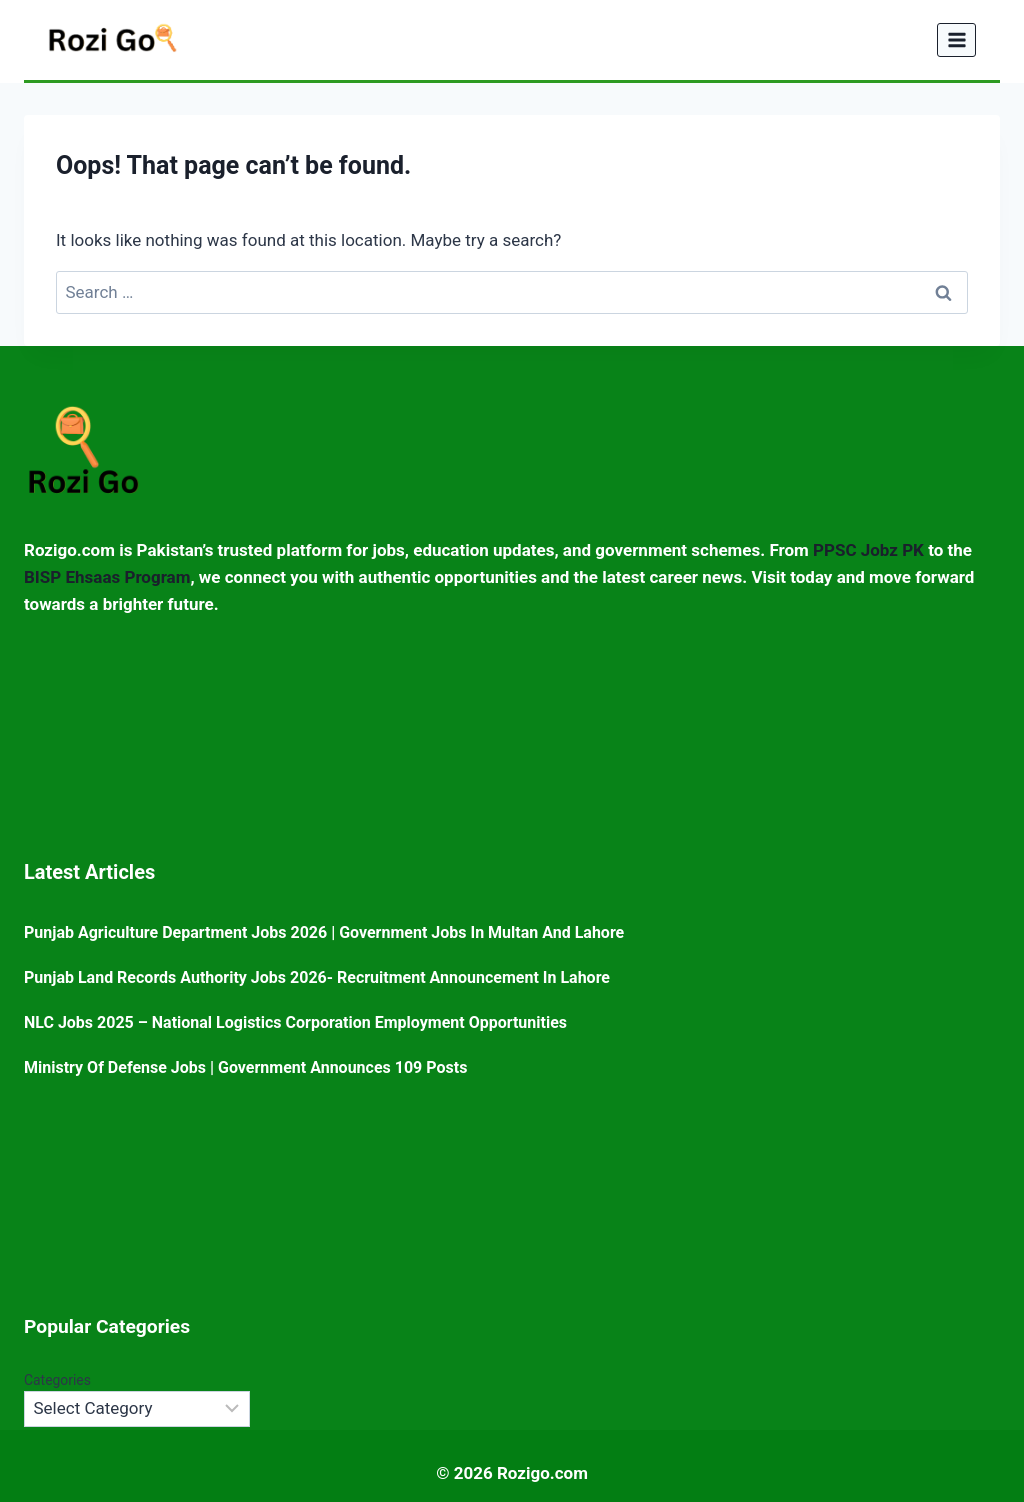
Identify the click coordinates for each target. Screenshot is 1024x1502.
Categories (57, 1380)
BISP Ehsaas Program (107, 577)
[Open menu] (956, 39)
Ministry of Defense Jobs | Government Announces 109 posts (245, 1067)
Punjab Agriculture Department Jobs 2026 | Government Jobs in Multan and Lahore (324, 932)
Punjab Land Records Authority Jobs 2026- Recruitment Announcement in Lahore (317, 977)
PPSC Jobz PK (868, 550)
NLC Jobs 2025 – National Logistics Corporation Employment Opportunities (295, 1022)
